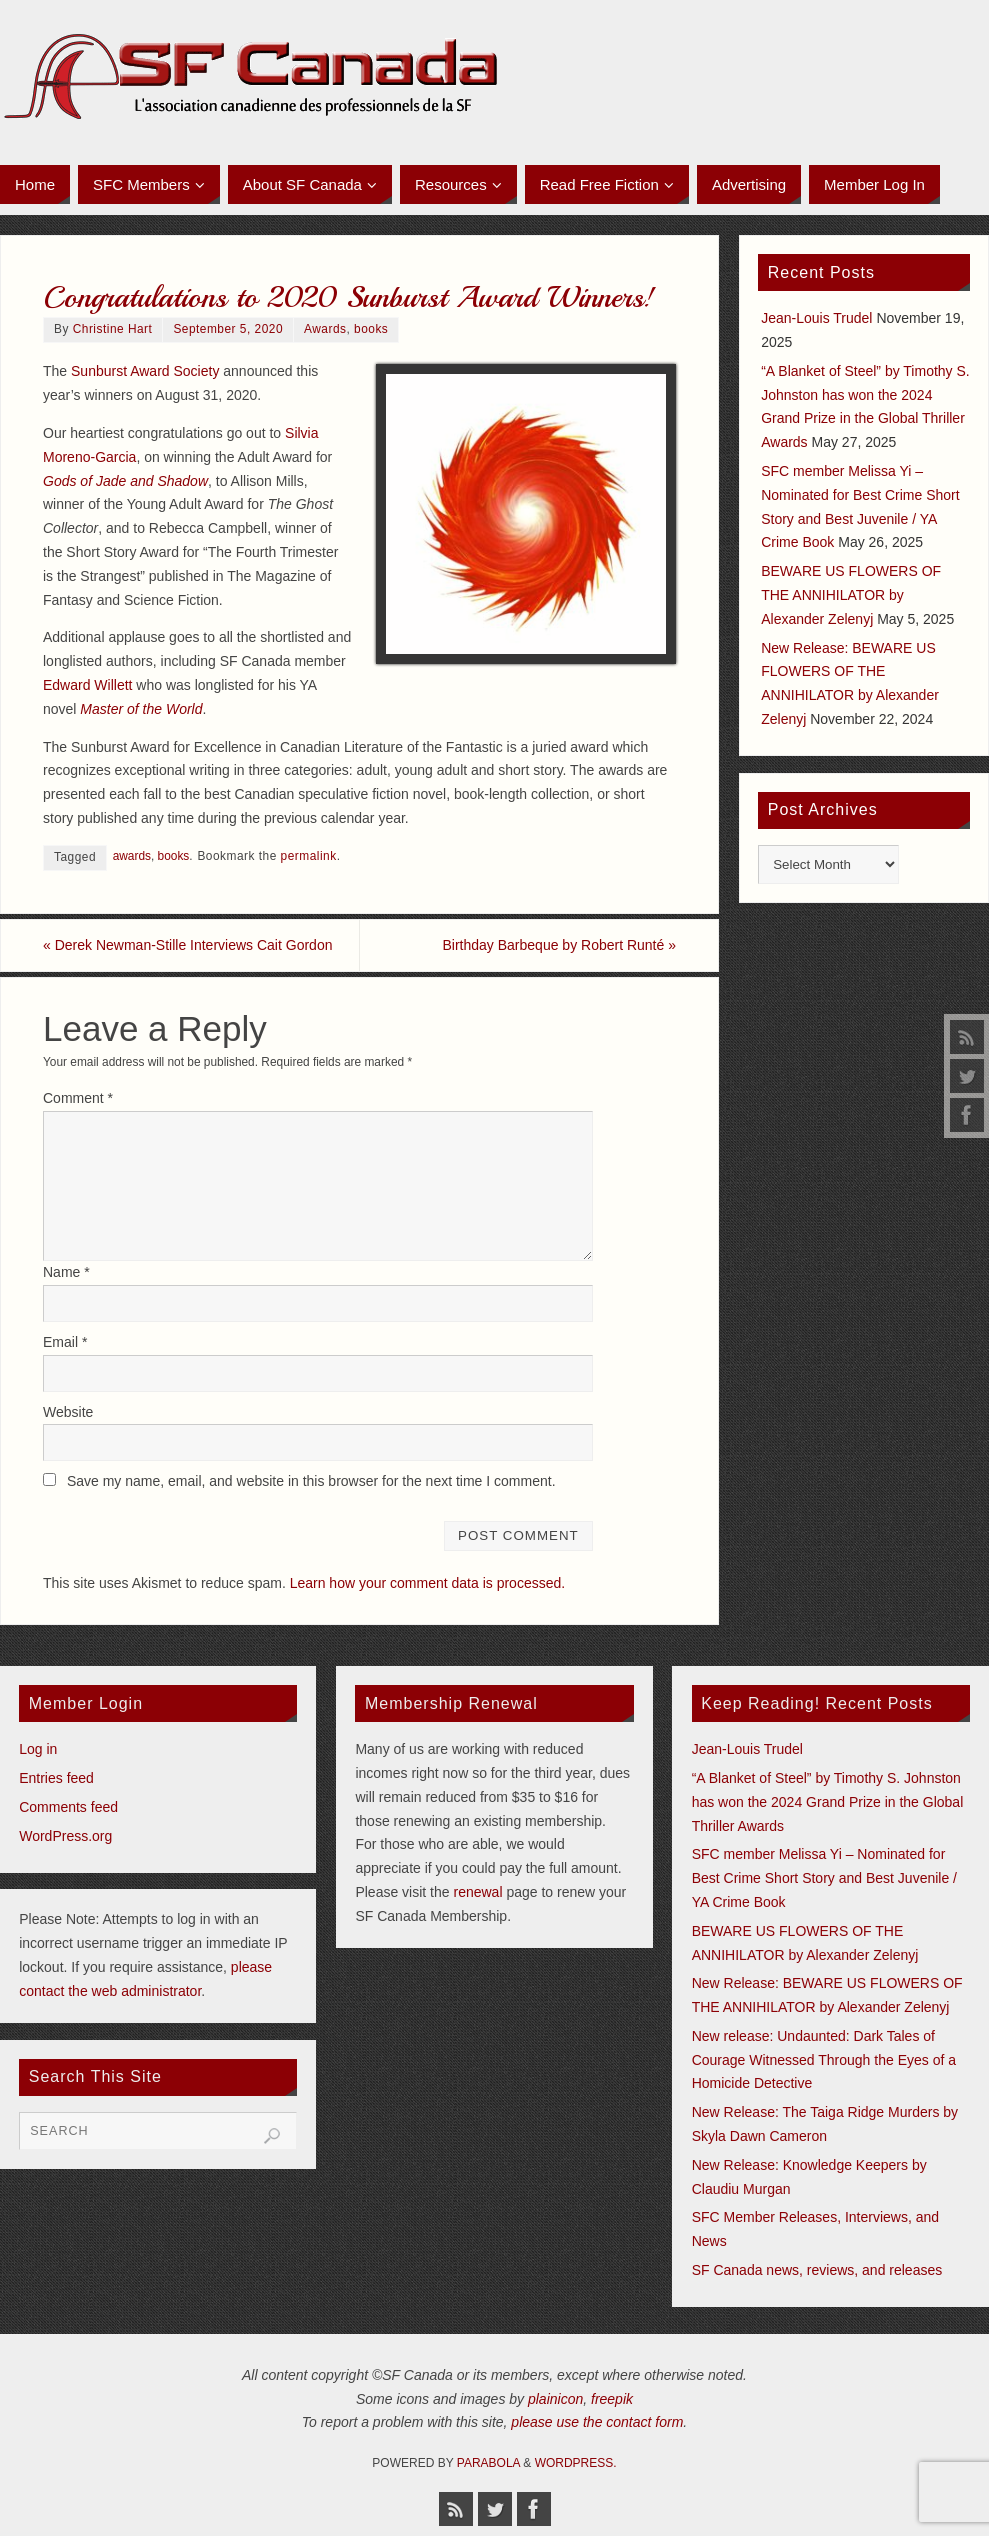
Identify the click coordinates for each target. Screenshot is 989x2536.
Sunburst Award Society (145, 371)
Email (65, 1342)
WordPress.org (65, 1836)
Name (66, 1272)
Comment (78, 1098)
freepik (612, 2399)
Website (68, 1412)
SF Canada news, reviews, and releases (817, 2270)
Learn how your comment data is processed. (427, 1583)
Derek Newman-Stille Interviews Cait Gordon (187, 945)
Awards (325, 329)
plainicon (555, 2399)
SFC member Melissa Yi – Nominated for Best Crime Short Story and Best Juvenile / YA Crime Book (824, 1878)
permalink (309, 856)
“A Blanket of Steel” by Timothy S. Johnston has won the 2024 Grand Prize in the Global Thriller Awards (828, 1802)
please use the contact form (597, 2422)
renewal (477, 1892)
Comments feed (68, 1807)
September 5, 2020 (228, 329)
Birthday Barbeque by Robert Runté (560, 945)
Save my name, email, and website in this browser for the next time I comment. (311, 1481)
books (371, 329)
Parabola (488, 2463)
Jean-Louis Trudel (816, 318)
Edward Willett (87, 685)
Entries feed (56, 1778)
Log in (38, 1749)
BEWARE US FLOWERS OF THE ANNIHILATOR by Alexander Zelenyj (851, 595)
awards (132, 856)
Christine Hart (113, 329)
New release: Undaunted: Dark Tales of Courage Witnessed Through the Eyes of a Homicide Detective (824, 2060)
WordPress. (576, 2463)
